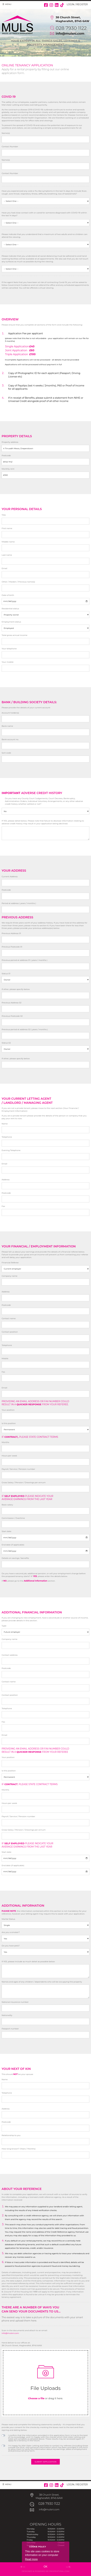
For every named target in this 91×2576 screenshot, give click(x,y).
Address (5, 1179)
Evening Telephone (11, 1150)
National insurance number (15, 2002)
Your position (8, 1410)
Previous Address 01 (11, 933)
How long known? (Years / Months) (18, 2148)
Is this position (9, 1423)
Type (4, 1625)
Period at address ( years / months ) (19, 903)
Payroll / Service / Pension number (18, 1469)
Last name (7, 555)
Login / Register (77, 4)
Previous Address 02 (11, 1002)
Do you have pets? (11, 1945)
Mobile (5, 1358)
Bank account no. (10, 739)
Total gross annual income (14, 635)
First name (7, 528)
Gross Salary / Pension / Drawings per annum (24, 1482)
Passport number (10, 2028)
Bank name (7, 726)
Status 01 (6, 973)
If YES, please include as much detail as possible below (28, 1961)
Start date (6, 1531)
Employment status (11, 622)
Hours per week (9, 1455)
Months (5, 1442)
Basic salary (7, 1504)
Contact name (9, 1318)
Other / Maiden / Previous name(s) (18, 581)
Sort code (6, 753)
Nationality (7, 2015)
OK (45, 2566)
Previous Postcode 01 (12, 946)
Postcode (6, 455)
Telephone (7, 1137)
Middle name (8, 541)
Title (4, 515)
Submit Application (45, 2461)
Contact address (9, 1655)
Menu (8, 4)
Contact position (10, 1332)
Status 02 (6, 1043)
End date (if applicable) (13, 1544)
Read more (31, 2559)
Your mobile (8, 662)
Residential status (10, 608)
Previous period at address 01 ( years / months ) (24, 960)
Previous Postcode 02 (12, 1016)
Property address (10, 442)
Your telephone (9, 648)
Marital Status (8, 1919)
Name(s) (6, 133)
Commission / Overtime (13, 1518)
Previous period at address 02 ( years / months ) (25, 1029)
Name (5, 1123)
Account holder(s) (10, 713)
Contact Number (10, 146)
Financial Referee (10, 1262)
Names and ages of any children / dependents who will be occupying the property (42, 1981)
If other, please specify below (16, 989)
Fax (3, 1206)
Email (4, 568)
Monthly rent (8, 469)
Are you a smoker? (11, 1932)
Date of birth (8, 595)
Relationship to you (11, 2135)
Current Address (10, 876)
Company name (9, 1276)
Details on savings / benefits (15, 1558)
